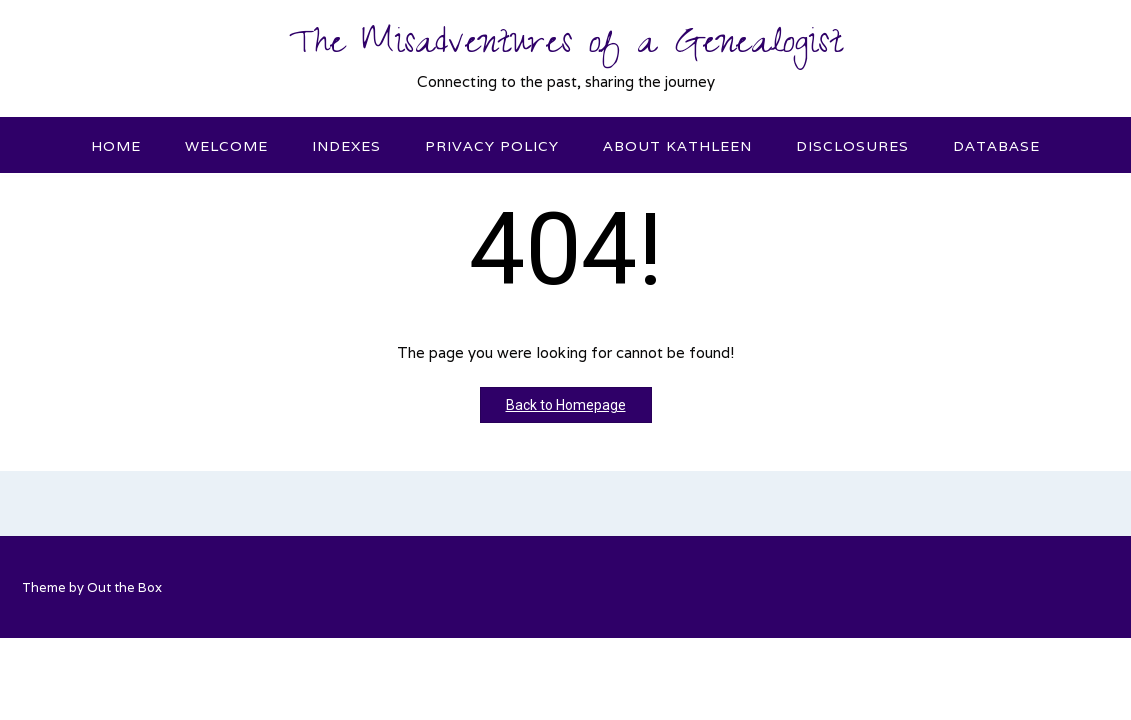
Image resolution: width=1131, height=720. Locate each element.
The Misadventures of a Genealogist (565, 47)
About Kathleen (677, 146)
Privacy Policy (492, 146)
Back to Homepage (566, 405)
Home (116, 146)
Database (996, 146)
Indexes (346, 146)
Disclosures (852, 146)
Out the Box (124, 587)
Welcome (226, 146)
